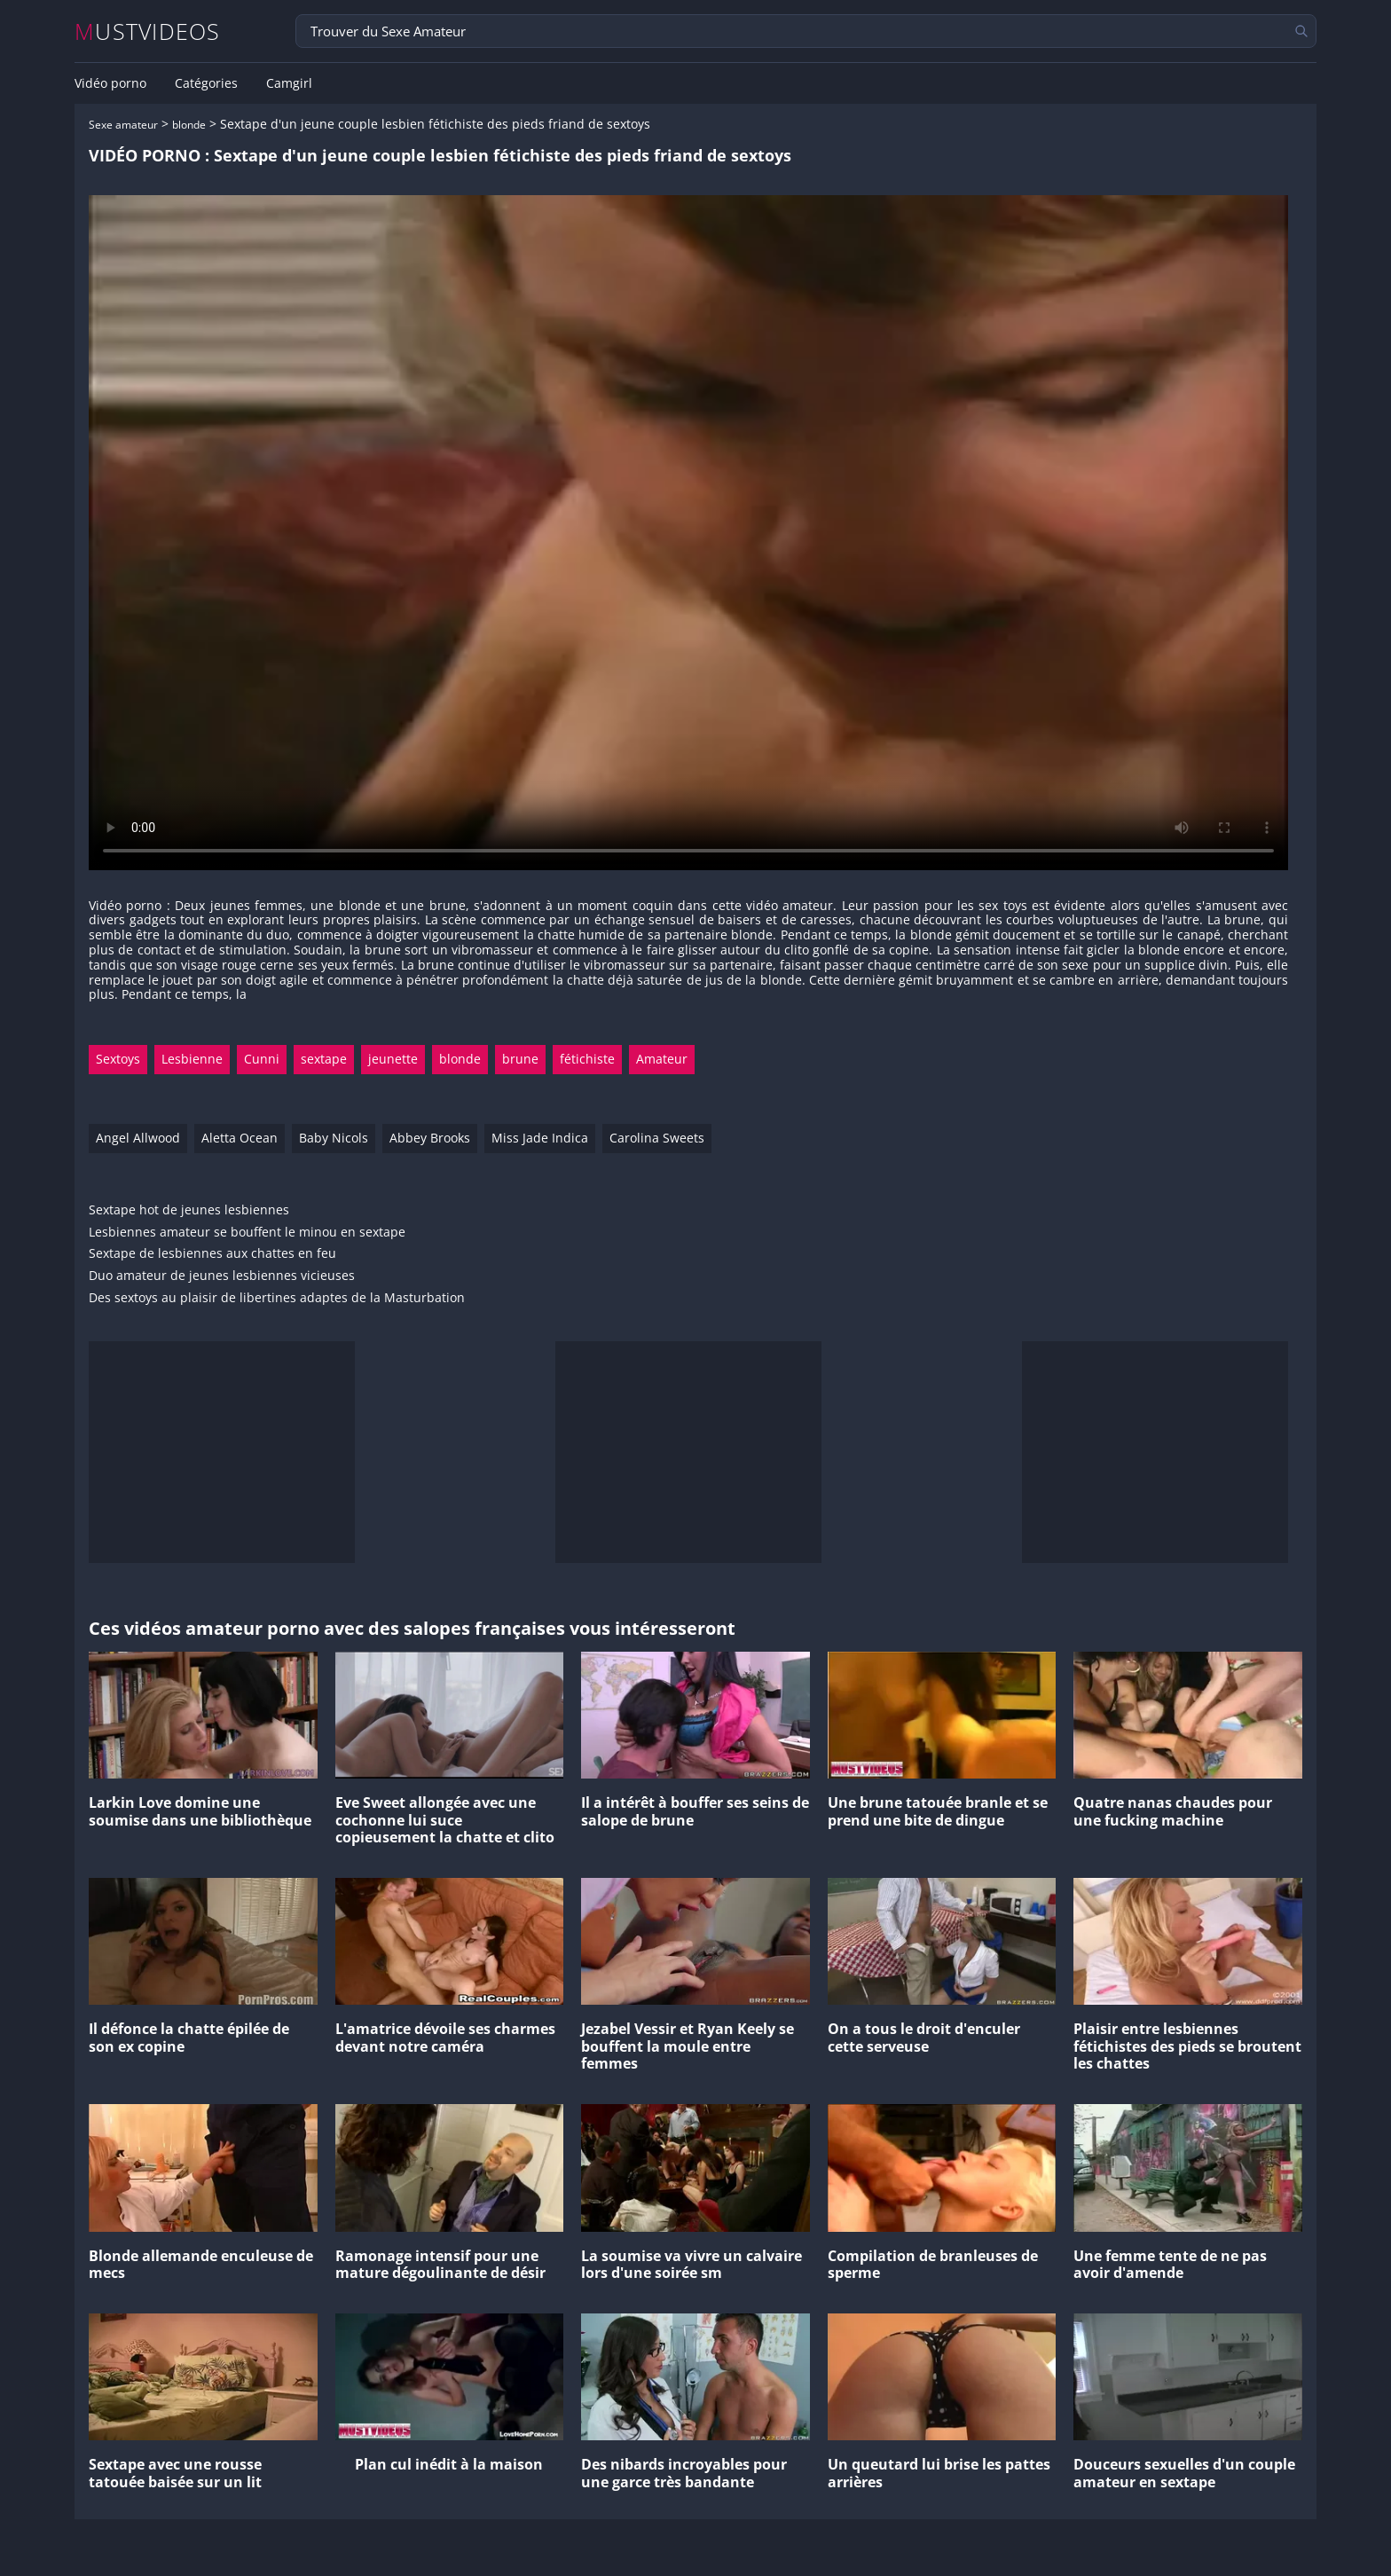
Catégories (206, 83)
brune (520, 1058)
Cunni (261, 1058)
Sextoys (118, 1058)
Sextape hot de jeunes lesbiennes (189, 1210)
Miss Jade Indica (539, 1137)
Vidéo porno (110, 83)
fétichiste (587, 1058)
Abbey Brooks (429, 1137)
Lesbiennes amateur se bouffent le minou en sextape (247, 1232)
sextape (324, 1058)
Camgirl (289, 83)
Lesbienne (192, 1058)
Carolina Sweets (656, 1137)
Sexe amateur (123, 124)
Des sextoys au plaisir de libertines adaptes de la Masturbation (277, 1298)
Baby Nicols (333, 1137)
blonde (189, 124)
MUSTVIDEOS (148, 31)
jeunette (393, 1058)
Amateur (662, 1058)
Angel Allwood (138, 1137)
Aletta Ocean (239, 1137)
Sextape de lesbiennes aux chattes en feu (212, 1253)
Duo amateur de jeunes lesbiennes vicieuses (222, 1276)
